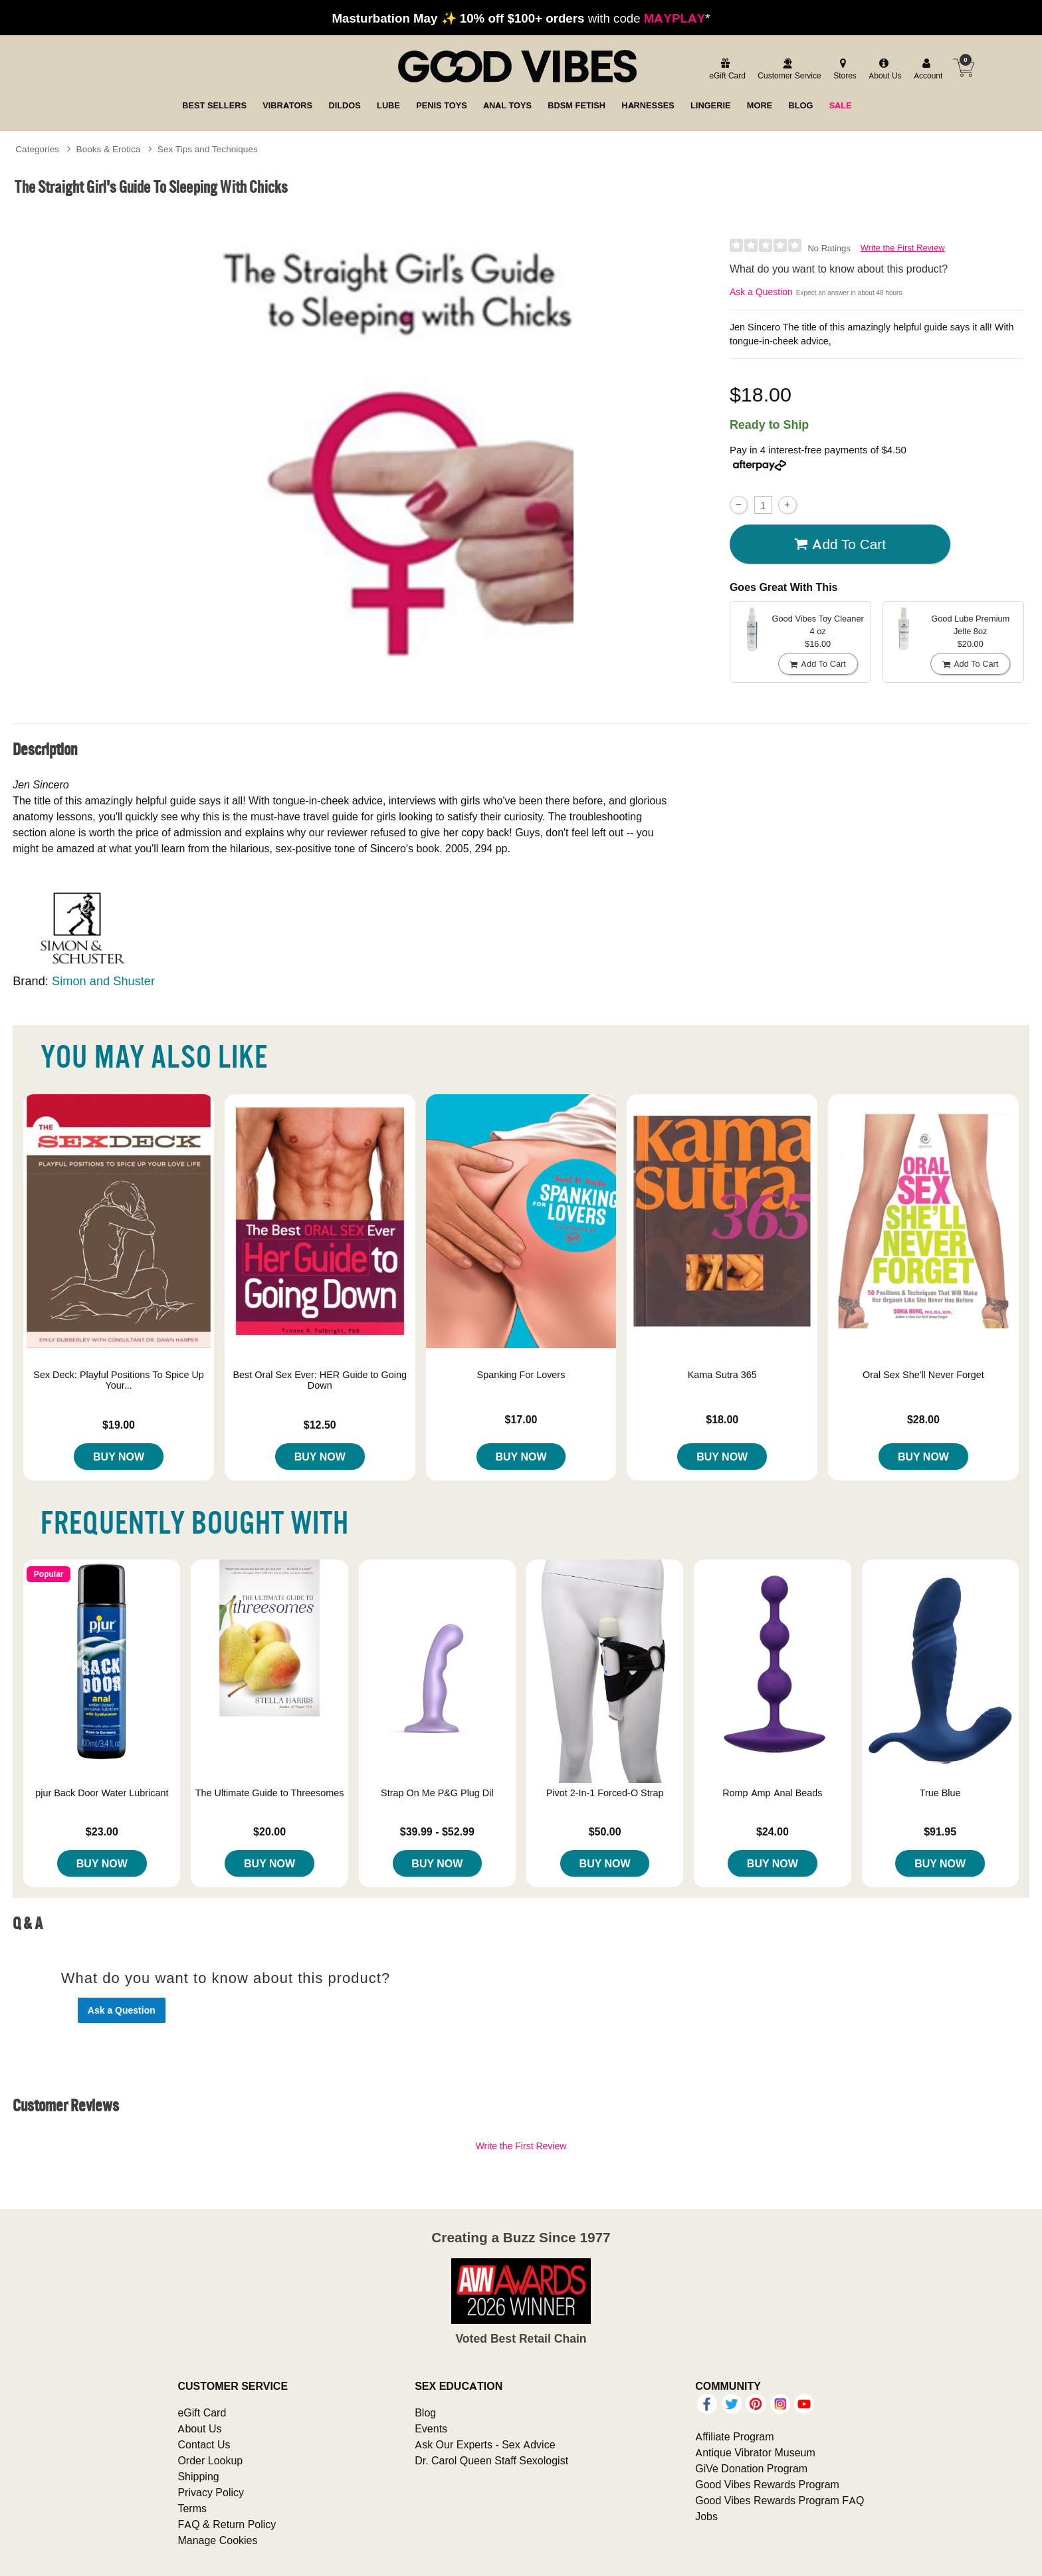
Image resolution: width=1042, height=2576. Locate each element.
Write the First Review (903, 248)
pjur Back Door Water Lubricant (101, 1793)
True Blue (940, 1793)
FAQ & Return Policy (226, 2524)
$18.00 (722, 1419)
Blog (425, 2412)
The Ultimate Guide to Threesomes (269, 1793)
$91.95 (940, 1831)
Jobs (706, 2516)
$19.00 (118, 1424)
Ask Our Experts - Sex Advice (485, 2444)
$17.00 (521, 1419)
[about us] (883, 69)
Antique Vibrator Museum (755, 2452)
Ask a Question (761, 292)
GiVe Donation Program (751, 2468)
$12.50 (320, 1424)
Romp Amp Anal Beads (772, 1793)
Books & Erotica (108, 149)
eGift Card (201, 2412)
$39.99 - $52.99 (437, 1831)
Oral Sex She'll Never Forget (923, 1375)
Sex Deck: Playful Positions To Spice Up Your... (118, 1380)
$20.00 (269, 1831)
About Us (199, 2428)
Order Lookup (210, 2460)
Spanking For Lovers (521, 1375)
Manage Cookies (217, 2540)
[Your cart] (963, 67)
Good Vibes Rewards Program (767, 2484)
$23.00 (102, 1831)
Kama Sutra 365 (722, 1375)
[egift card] (725, 69)
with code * (521, 18)
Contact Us (203, 2444)
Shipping (198, 2476)
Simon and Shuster (103, 981)
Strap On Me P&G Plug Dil (437, 1793)
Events (431, 2428)
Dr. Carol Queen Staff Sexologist (491, 2460)
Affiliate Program (734, 2436)
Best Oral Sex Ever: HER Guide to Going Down (320, 1380)
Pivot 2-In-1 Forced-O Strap (605, 1793)
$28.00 (923, 1419)
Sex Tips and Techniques (207, 149)
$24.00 (772, 1831)
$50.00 (605, 1831)
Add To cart (840, 544)
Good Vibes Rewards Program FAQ (779, 2500)
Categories (37, 149)
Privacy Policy (210, 2492)
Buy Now (118, 1456)
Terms (192, 2508)
